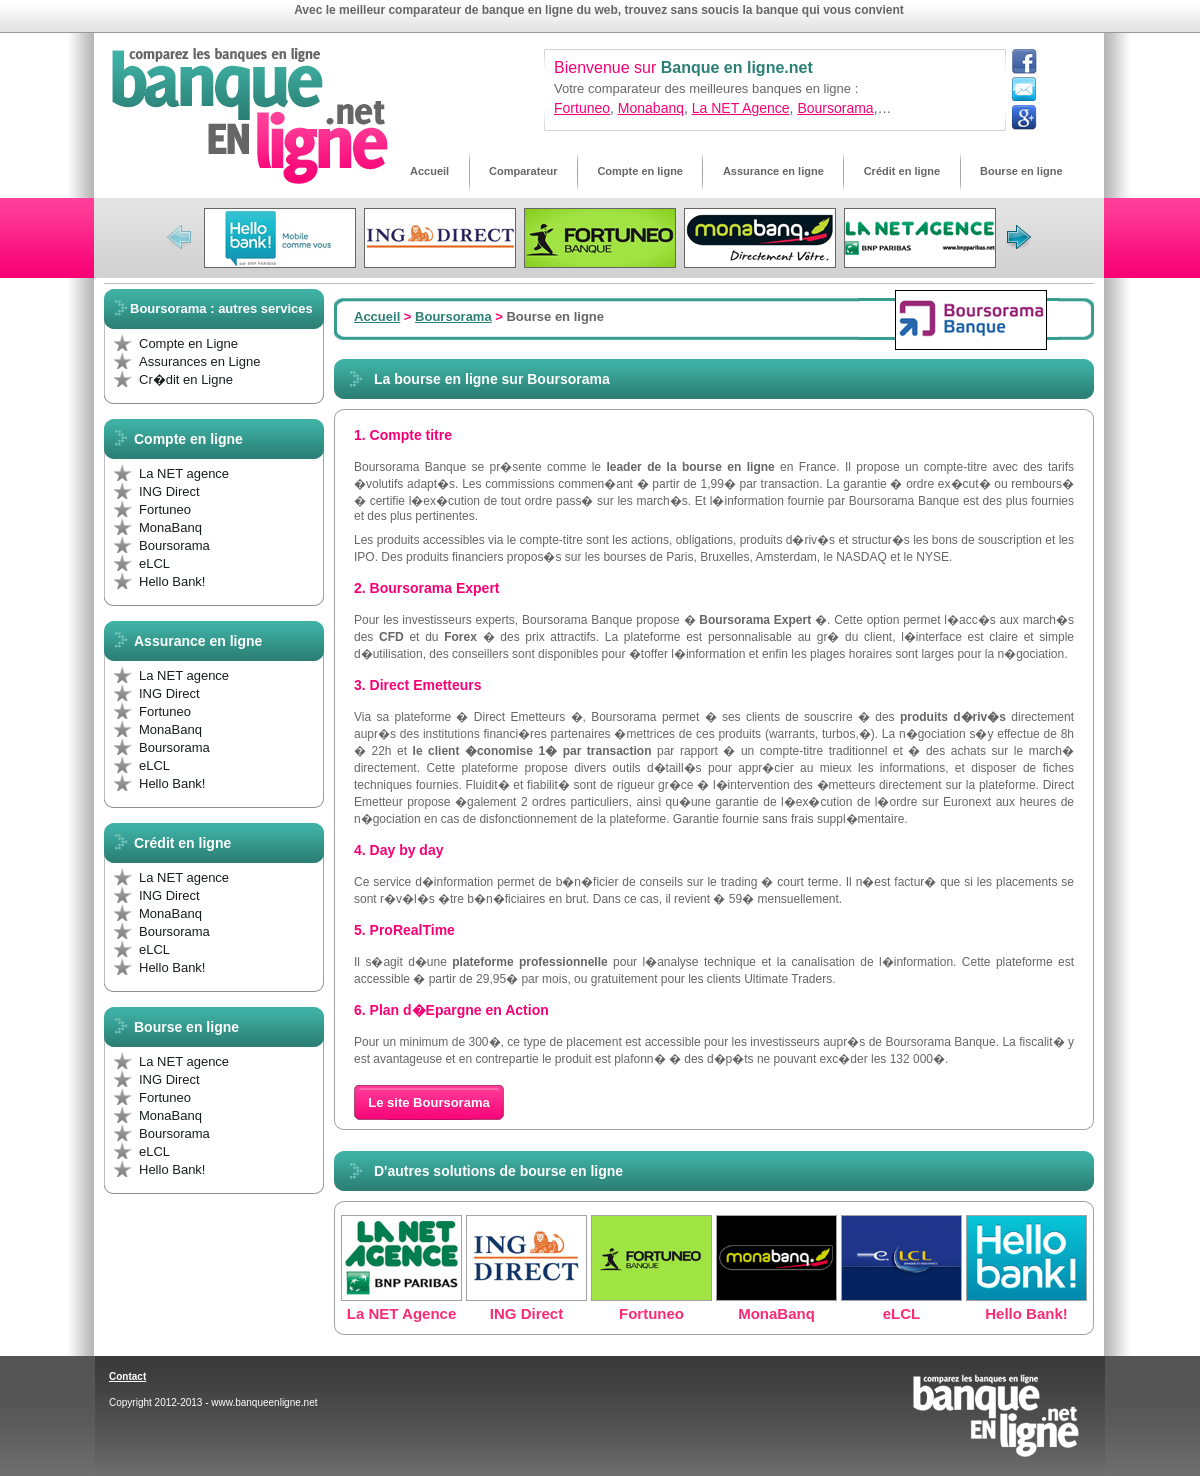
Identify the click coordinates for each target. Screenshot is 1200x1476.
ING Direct (169, 491)
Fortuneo (582, 108)
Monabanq (651, 108)
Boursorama (835, 108)
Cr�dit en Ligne (186, 379)
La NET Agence (741, 108)
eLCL (154, 563)
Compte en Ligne (188, 343)
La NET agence (184, 473)
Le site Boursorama (428, 1102)
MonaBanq (170, 527)
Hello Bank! (172, 581)
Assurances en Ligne (199, 361)
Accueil (377, 316)
